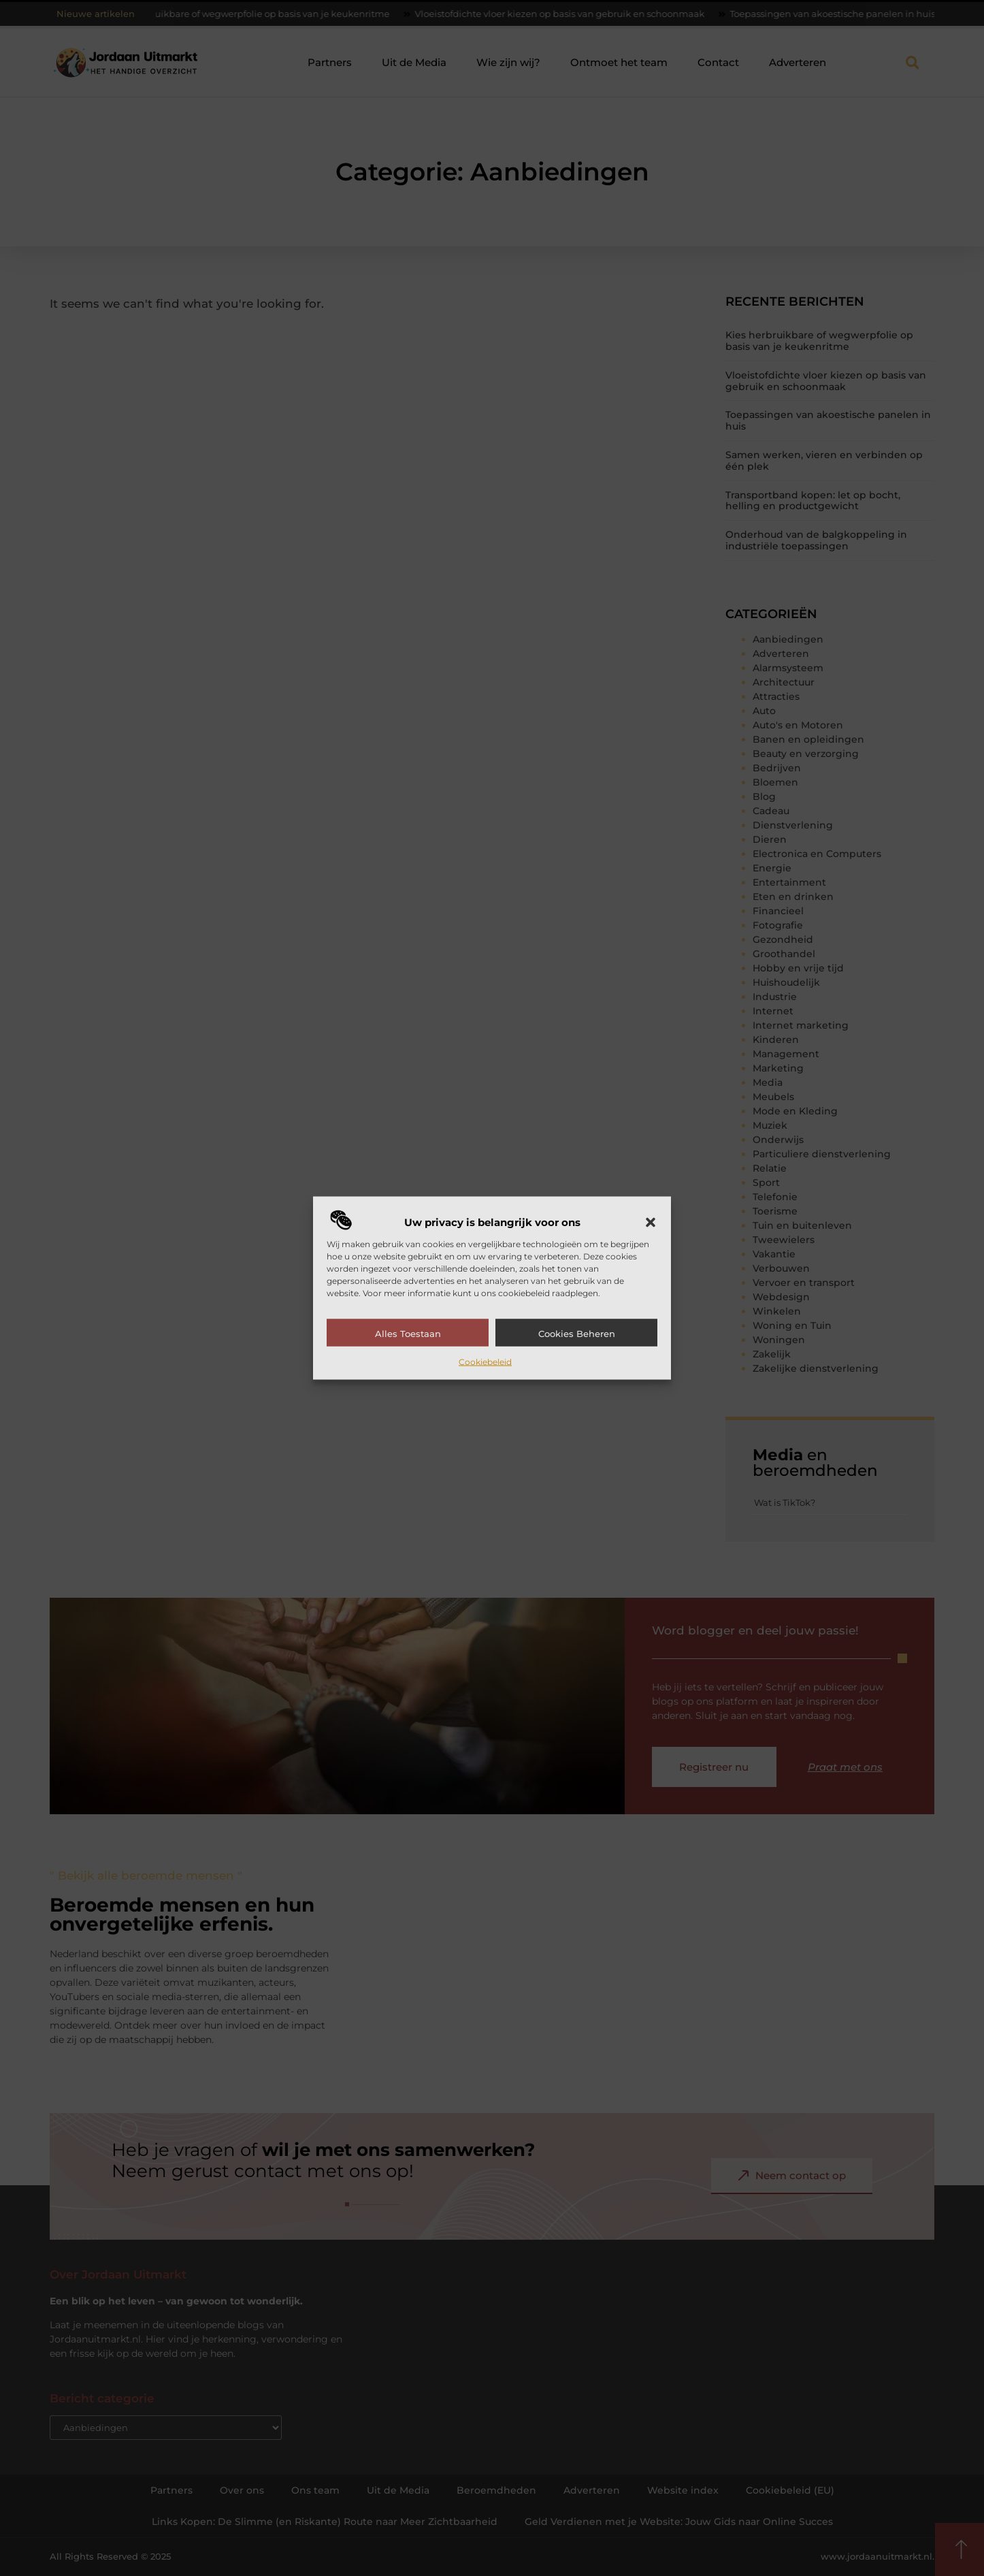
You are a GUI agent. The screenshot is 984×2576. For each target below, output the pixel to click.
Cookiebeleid (485, 1361)
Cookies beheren (576, 1332)
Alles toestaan (408, 1332)
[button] (650, 1222)
